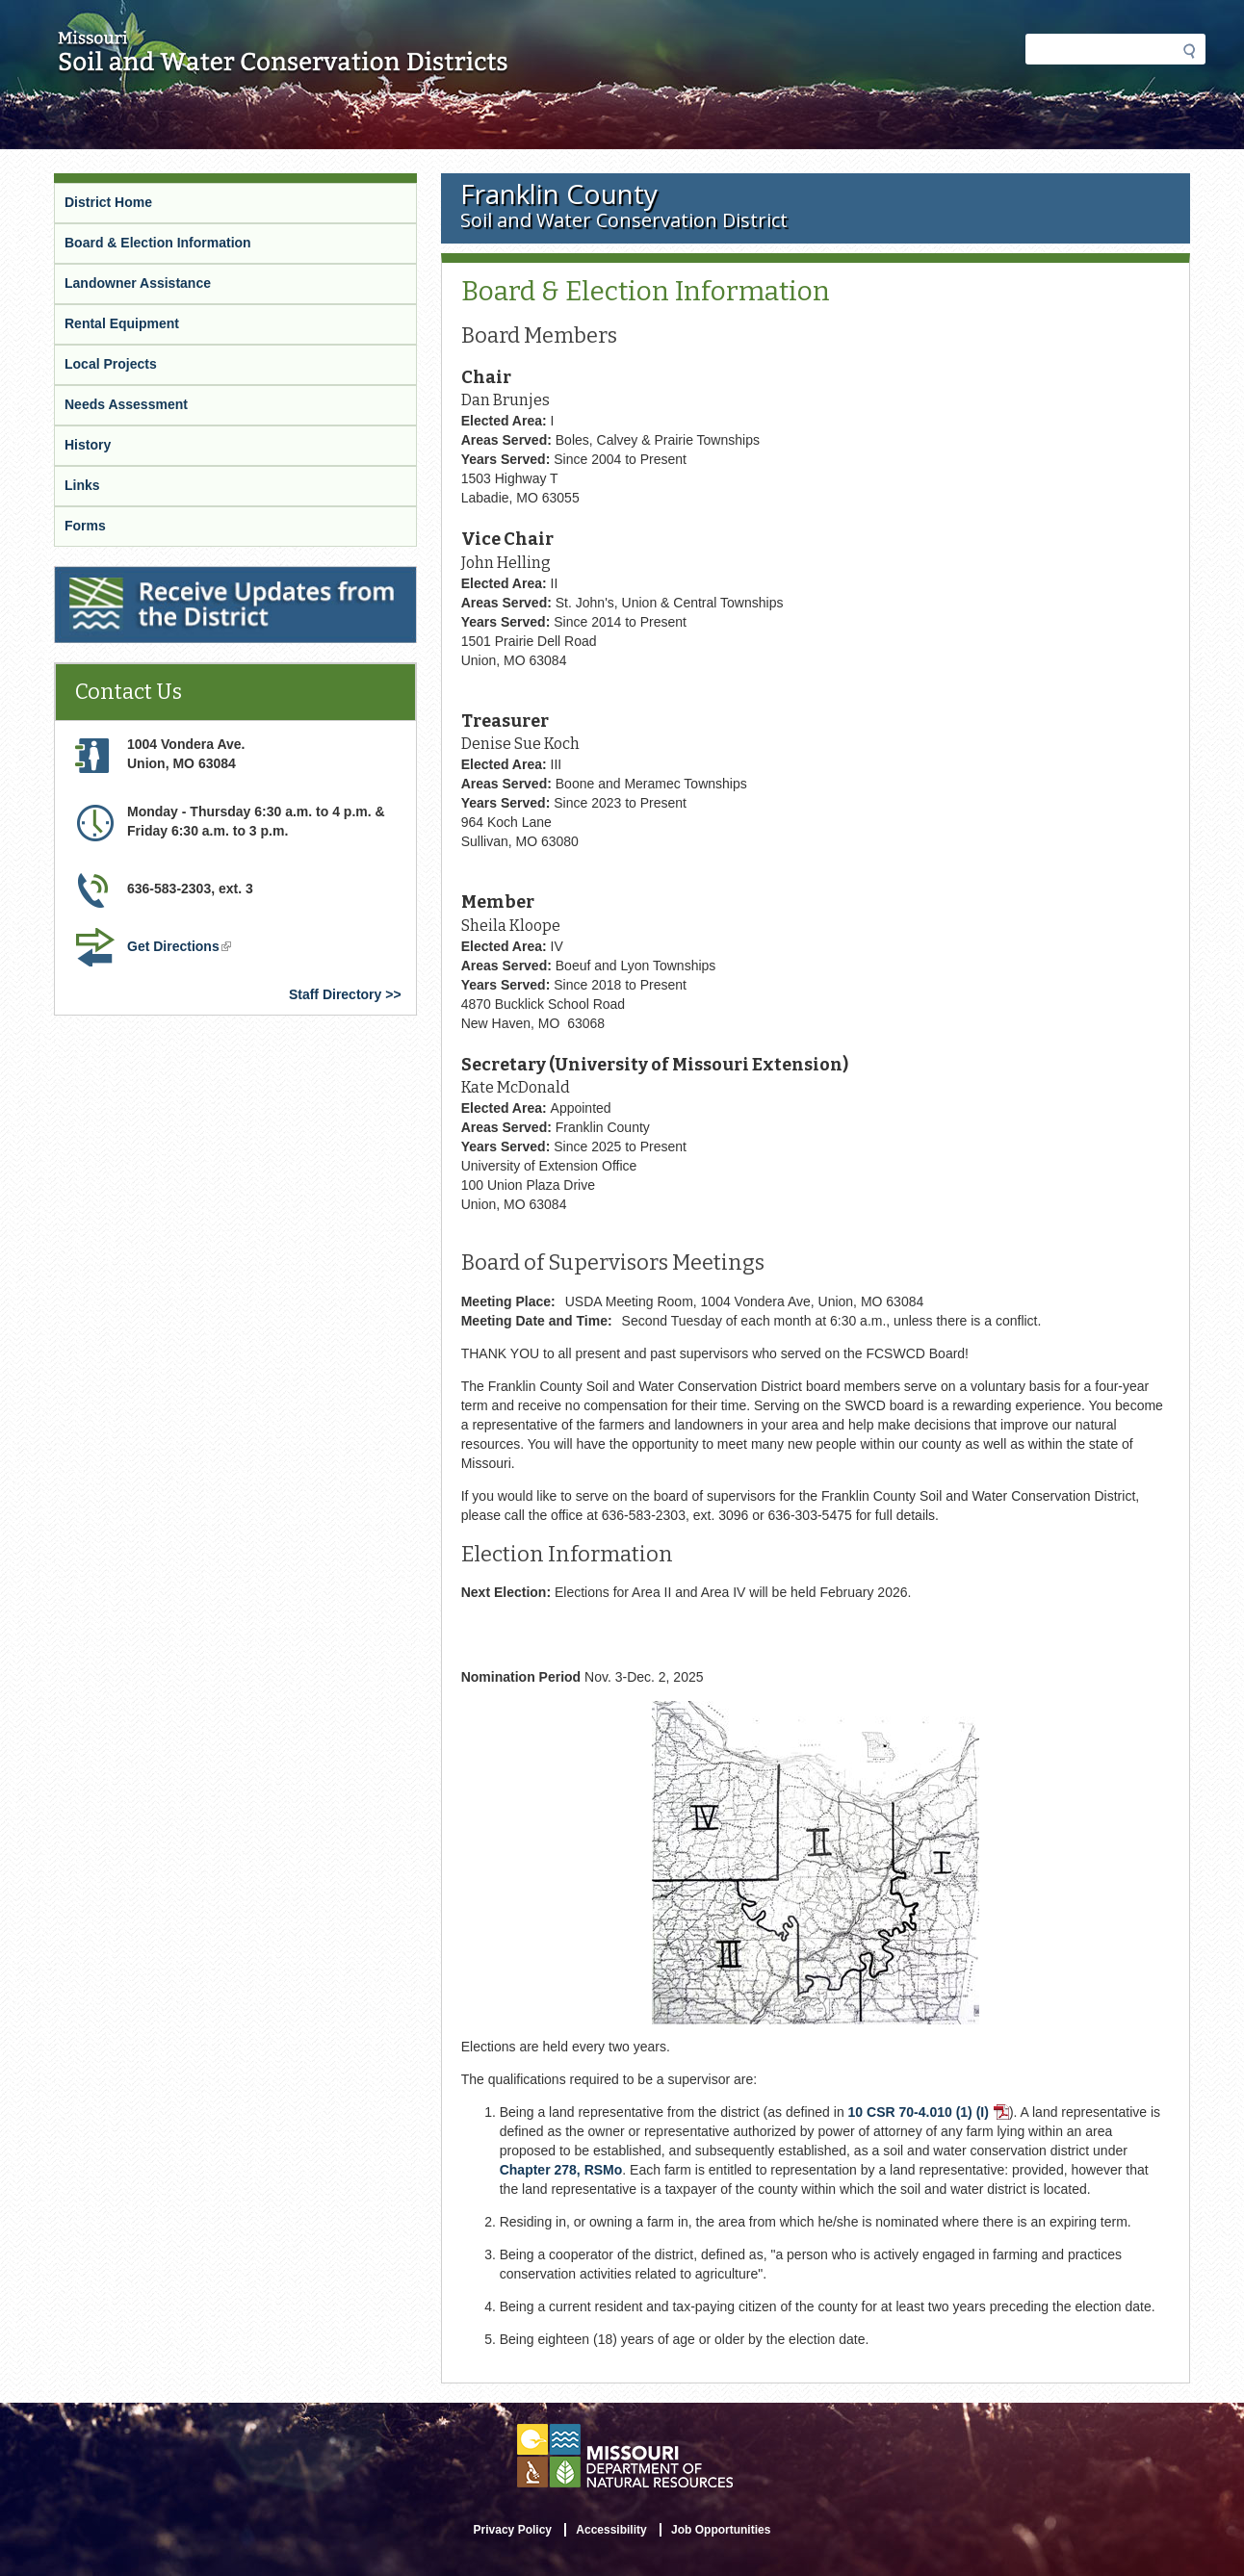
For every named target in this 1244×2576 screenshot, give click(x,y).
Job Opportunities (720, 2530)
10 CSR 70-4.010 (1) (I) (928, 2112)
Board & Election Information (158, 242)
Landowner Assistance (138, 283)
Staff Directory (335, 994)
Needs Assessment (126, 404)
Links (82, 485)
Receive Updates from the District (162, 574)
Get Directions (179, 946)
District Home (108, 202)
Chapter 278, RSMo (561, 2169)
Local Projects (111, 364)
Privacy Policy (513, 2530)
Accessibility (611, 2530)
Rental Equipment (122, 323)
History (88, 444)
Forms (85, 525)
